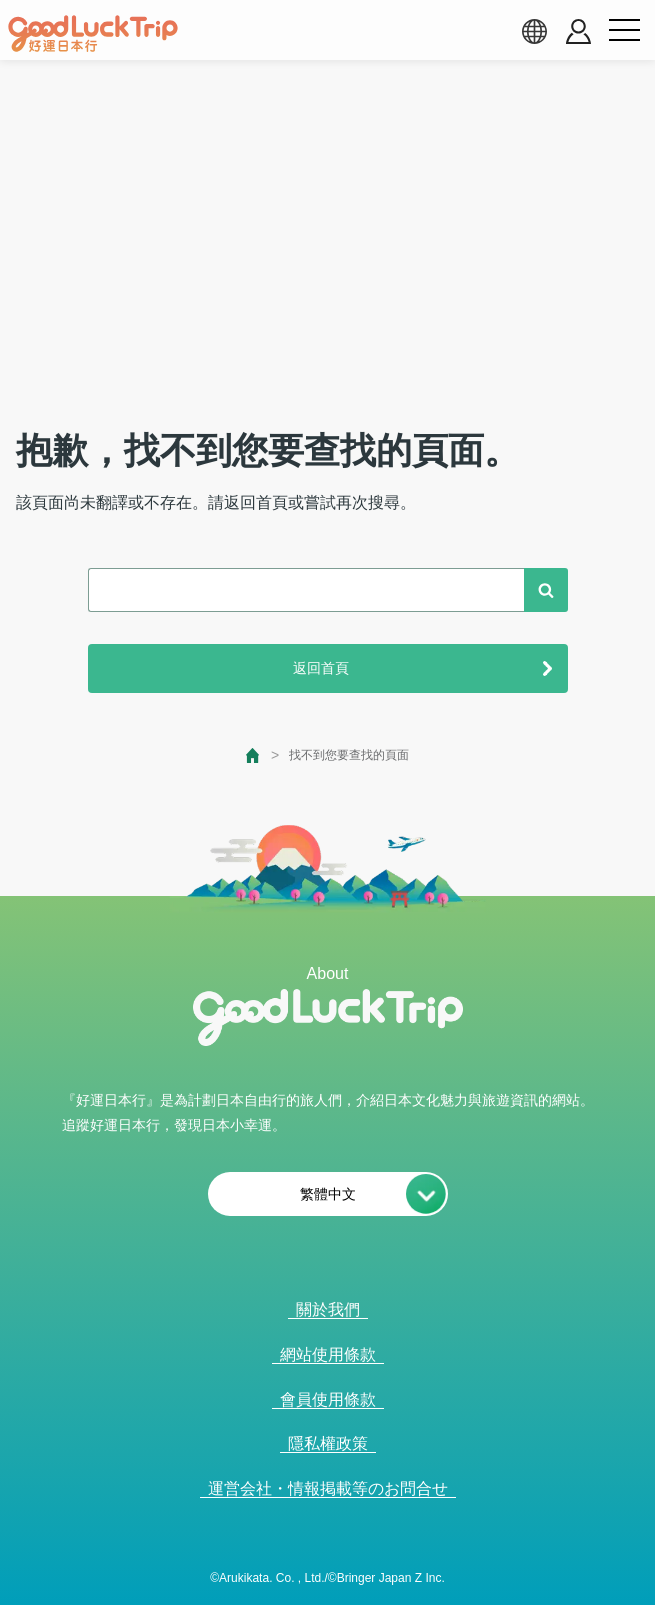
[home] (93, 34)
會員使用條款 (328, 1399)
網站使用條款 (328, 1354)
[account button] (578, 31)
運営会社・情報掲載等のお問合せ (328, 1488)
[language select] (534, 31)
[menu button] (624, 31)
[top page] (253, 755)
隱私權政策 (328, 1443)
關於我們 (328, 1309)
